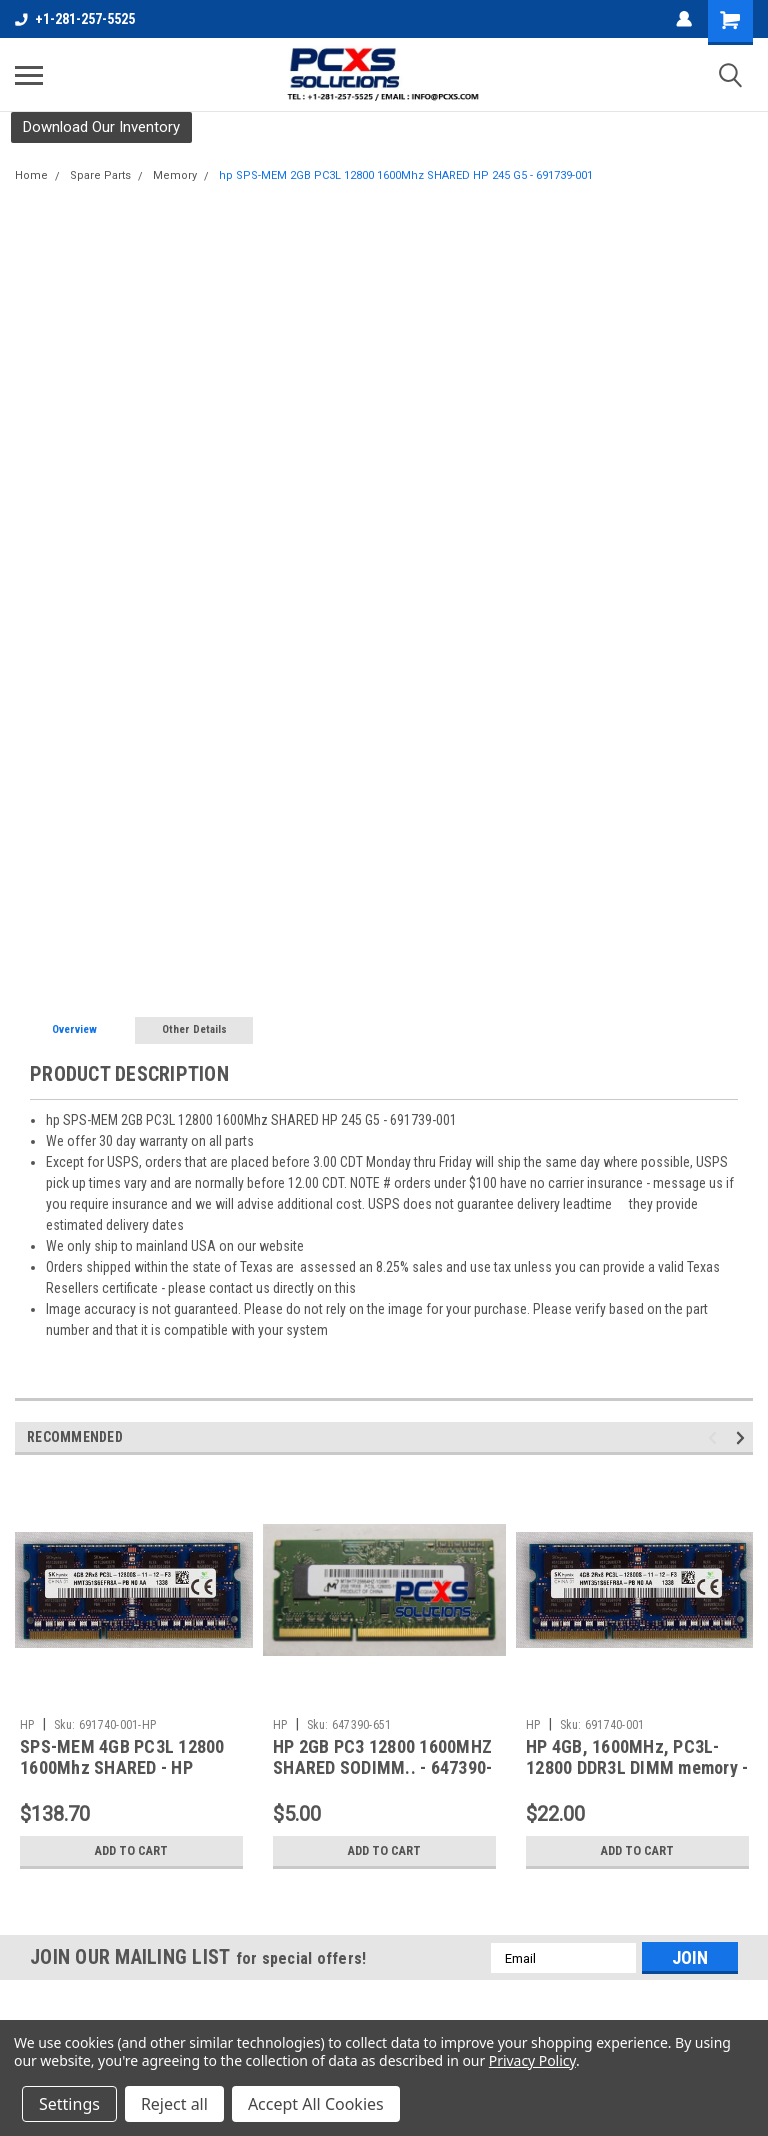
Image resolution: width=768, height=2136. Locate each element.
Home (31, 175)
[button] (101, 127)
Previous (715, 1438)
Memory (175, 175)
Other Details (194, 1029)
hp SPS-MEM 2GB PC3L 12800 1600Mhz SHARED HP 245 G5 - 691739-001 (406, 175)
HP (27, 1725)
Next (743, 1438)
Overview (74, 1029)
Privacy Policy (532, 2060)
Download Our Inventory (101, 127)
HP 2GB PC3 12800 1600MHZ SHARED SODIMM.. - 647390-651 (382, 1767)
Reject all (174, 2104)
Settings (69, 2104)
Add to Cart (131, 1851)
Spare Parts (100, 175)
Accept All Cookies (316, 2104)
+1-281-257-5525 (75, 19)
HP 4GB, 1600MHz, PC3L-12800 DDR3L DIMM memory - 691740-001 (637, 1767)
